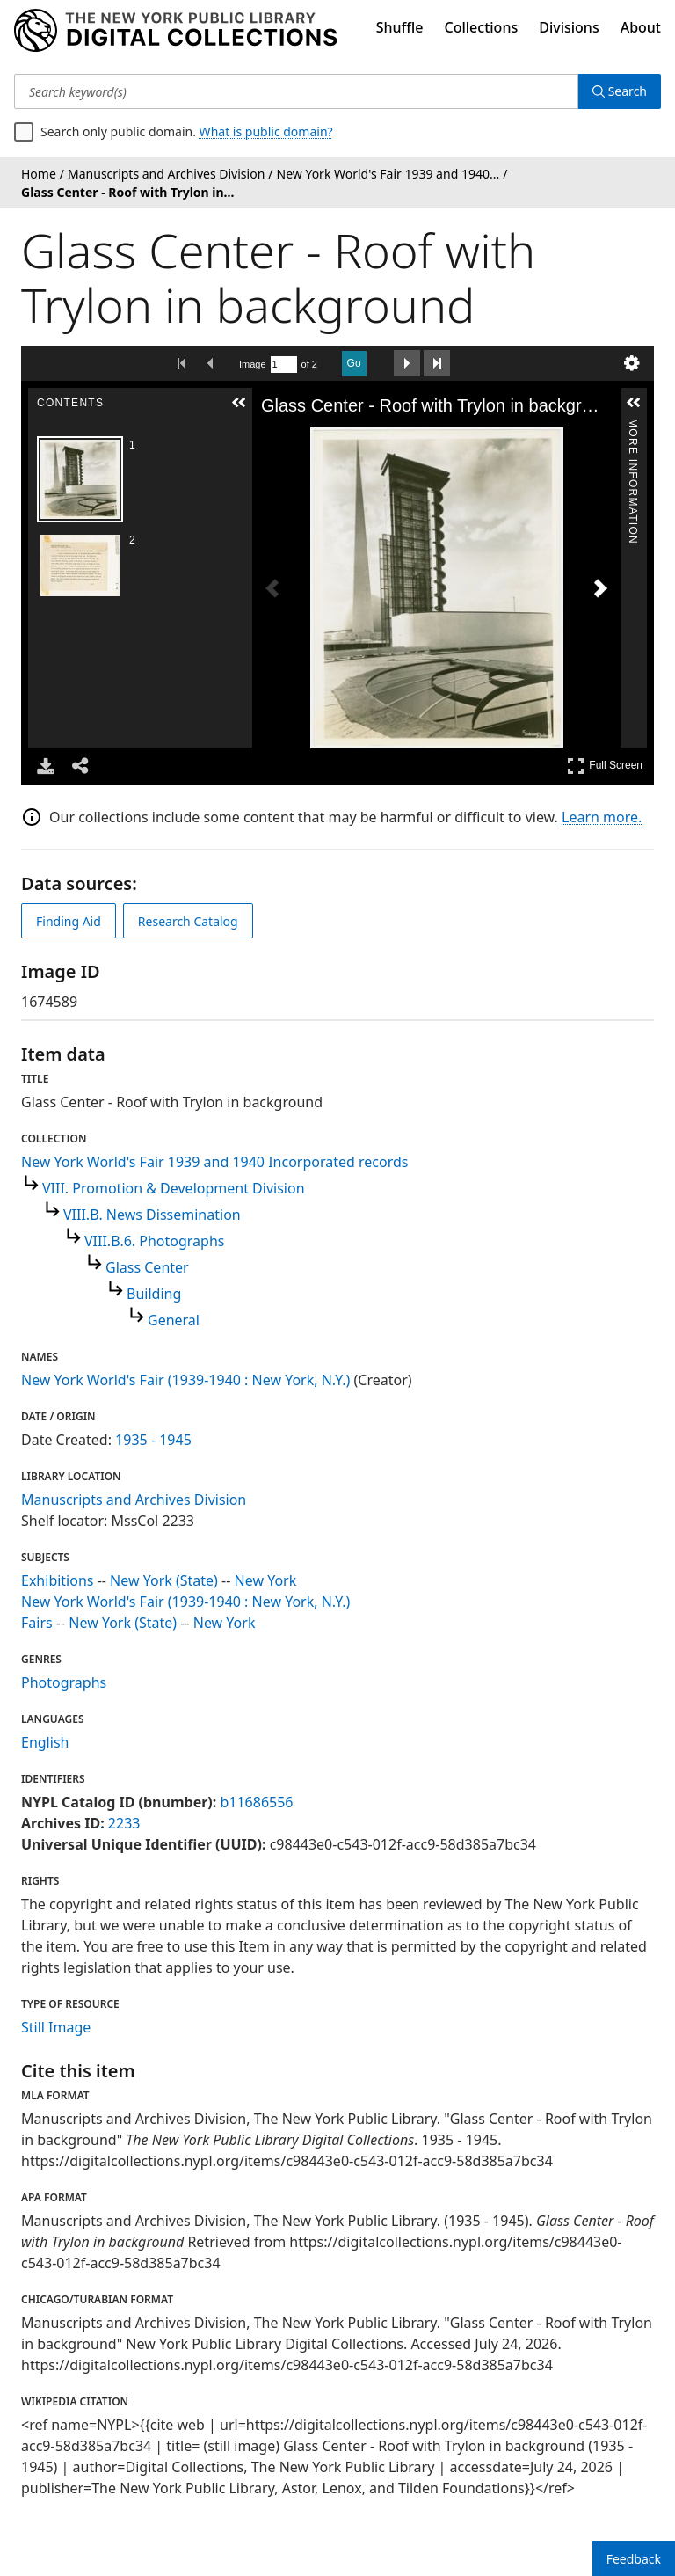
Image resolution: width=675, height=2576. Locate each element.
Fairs (37, 1622)
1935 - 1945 (153, 1439)
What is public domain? (266, 131)
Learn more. (602, 817)
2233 (124, 1823)
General (174, 1320)
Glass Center (147, 1267)
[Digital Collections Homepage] (175, 31)
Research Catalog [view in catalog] (188, 921)
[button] (239, 403)
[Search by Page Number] (284, 364)
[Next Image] (600, 588)
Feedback (633, 2558)
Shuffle (400, 27)
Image (252, 364)
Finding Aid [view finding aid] (68, 921)
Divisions (569, 27)
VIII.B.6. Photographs (154, 1241)
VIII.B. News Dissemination (152, 1214)
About (641, 27)
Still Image (56, 2027)
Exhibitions (57, 1580)
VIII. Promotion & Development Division (173, 1188)
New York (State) (164, 1580)
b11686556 (256, 1802)
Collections (482, 27)
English (45, 1742)
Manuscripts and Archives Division (133, 1499)
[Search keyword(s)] (296, 91)
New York (266, 1580)
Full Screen (604, 765)
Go (354, 363)
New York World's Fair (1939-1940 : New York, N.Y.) (185, 1380)
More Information (633, 426)
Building (154, 1293)
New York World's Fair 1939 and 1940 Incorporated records (215, 1161)
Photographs (63, 1682)
